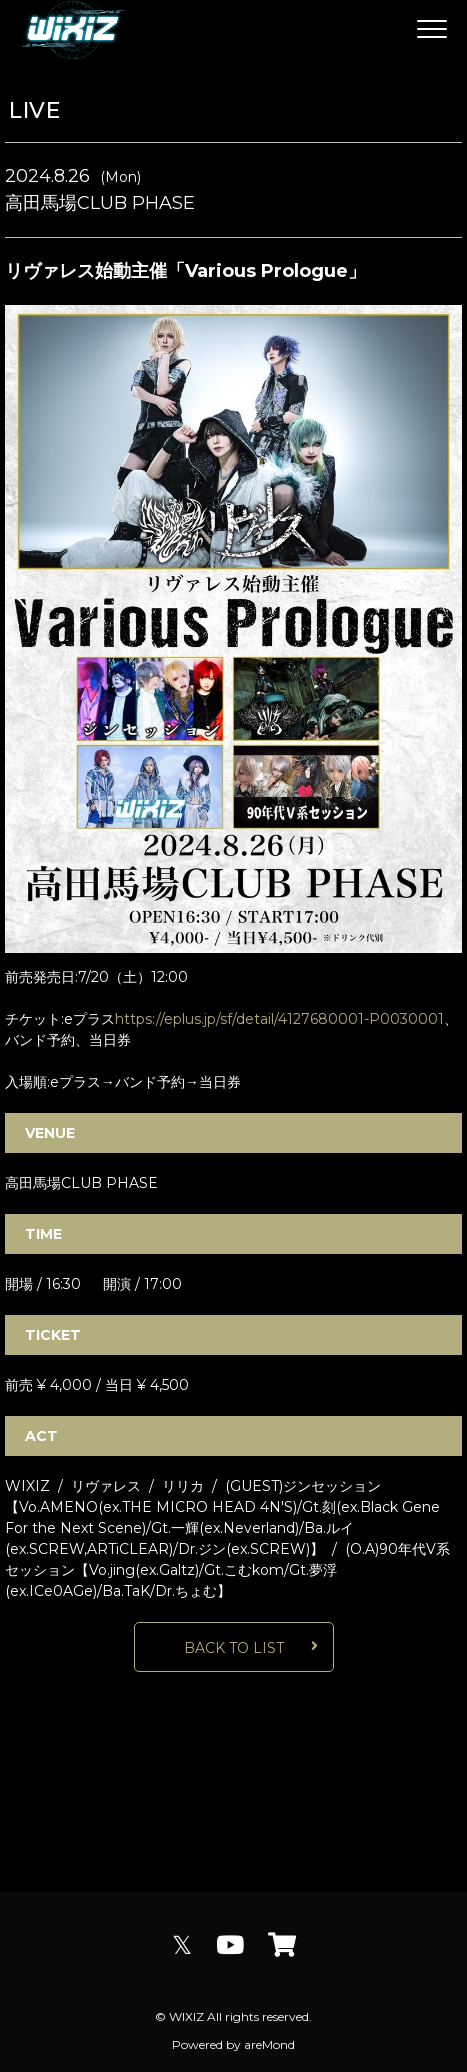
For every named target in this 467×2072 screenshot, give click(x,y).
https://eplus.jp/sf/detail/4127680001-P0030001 (279, 1019)
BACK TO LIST (234, 1648)
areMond (269, 2044)
